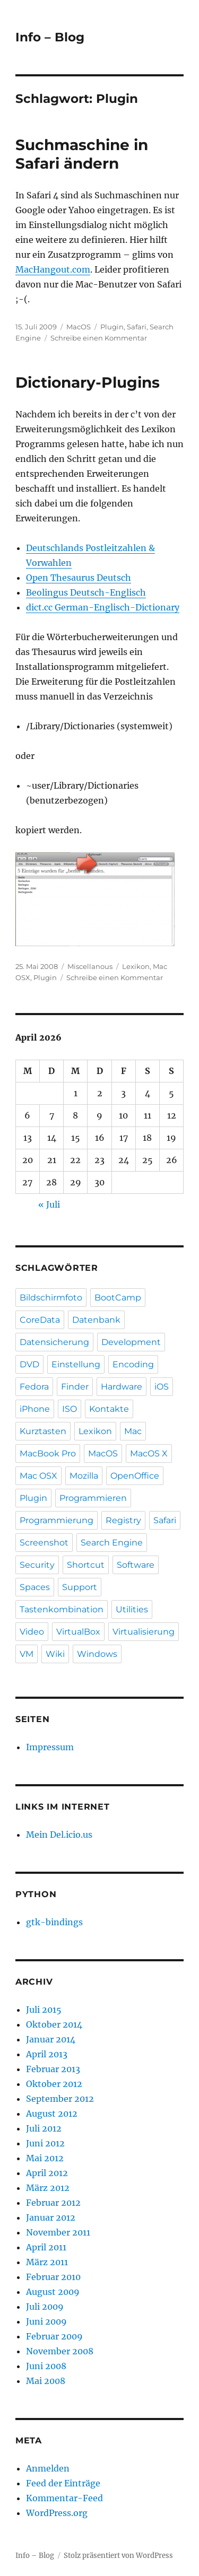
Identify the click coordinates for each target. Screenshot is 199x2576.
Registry (123, 1520)
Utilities (132, 1609)
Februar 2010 (53, 2277)
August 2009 (53, 2291)
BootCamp (117, 1298)
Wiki (55, 1654)
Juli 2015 (44, 2009)
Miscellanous (90, 966)
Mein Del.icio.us (59, 1834)
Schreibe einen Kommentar (98, 338)
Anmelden (48, 2468)
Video (32, 1632)
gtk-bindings (54, 1922)
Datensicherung (54, 1342)
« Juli (49, 1204)
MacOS (78, 326)
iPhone (35, 1409)
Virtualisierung (144, 1632)
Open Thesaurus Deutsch (78, 577)
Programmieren (93, 1498)
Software (135, 1565)
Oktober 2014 (54, 2024)
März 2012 (48, 2187)
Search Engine (112, 1543)
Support (79, 1587)
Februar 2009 (54, 2336)
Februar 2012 (53, 2202)
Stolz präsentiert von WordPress (118, 2555)
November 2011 (58, 2232)
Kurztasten (43, 1431)
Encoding (133, 1364)
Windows (97, 1654)
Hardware (121, 1387)
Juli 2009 (45, 2306)
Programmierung (56, 1520)
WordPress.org (57, 2513)
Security (37, 1565)
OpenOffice (134, 1476)
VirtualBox (78, 1632)
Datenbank (96, 1320)
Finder (75, 1387)
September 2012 (60, 2098)
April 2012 (47, 2173)
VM (26, 1654)
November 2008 (59, 2351)
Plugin (112, 326)
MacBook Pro (48, 1453)
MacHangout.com (52, 269)
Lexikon (136, 966)
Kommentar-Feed (64, 2498)
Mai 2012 (45, 2158)
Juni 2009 (46, 2321)
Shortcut (86, 1565)
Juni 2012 (45, 2143)
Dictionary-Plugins (87, 382)
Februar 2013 (53, 2069)
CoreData (40, 1320)
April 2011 (46, 2247)
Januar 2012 (50, 2217)
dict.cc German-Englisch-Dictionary (102, 607)
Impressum (50, 1747)
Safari (136, 326)
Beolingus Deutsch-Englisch (86, 592)
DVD (29, 1364)
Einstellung (75, 1364)
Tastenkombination (61, 1609)
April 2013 (46, 2054)
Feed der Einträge (63, 2483)
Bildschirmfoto (51, 1298)
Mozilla (84, 1476)
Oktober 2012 (54, 2084)
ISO (69, 1409)
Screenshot (44, 1543)
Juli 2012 (44, 2128)
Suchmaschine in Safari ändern (81, 154)
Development (131, 1342)
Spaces (35, 1587)
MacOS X (149, 1453)
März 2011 (47, 2262)
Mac (133, 1431)
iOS (161, 1387)
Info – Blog (49, 37)
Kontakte (109, 1409)
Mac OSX (38, 1476)
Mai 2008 (45, 2381)
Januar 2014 (50, 2039)
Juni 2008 (46, 2366)
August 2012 (51, 2113)
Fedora (34, 1387)
